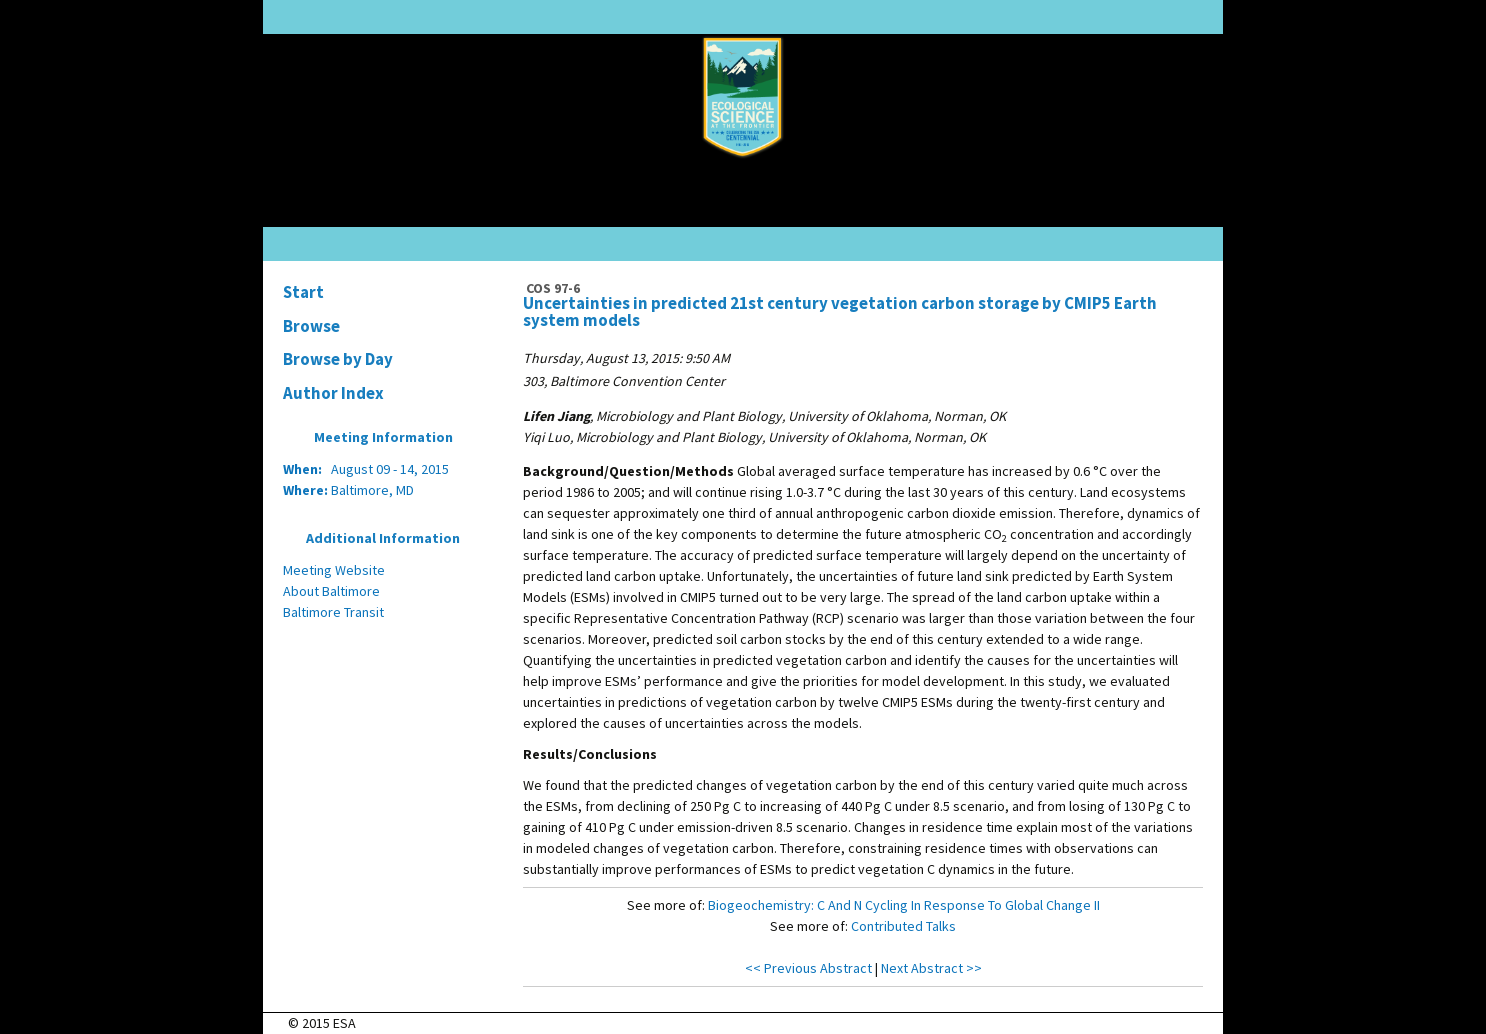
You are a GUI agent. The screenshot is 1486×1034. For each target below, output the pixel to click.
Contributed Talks (903, 926)
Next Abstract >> (931, 968)
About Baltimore (331, 591)
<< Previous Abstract (808, 968)
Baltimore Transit (333, 612)
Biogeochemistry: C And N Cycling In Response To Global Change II (904, 905)
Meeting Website (334, 570)
